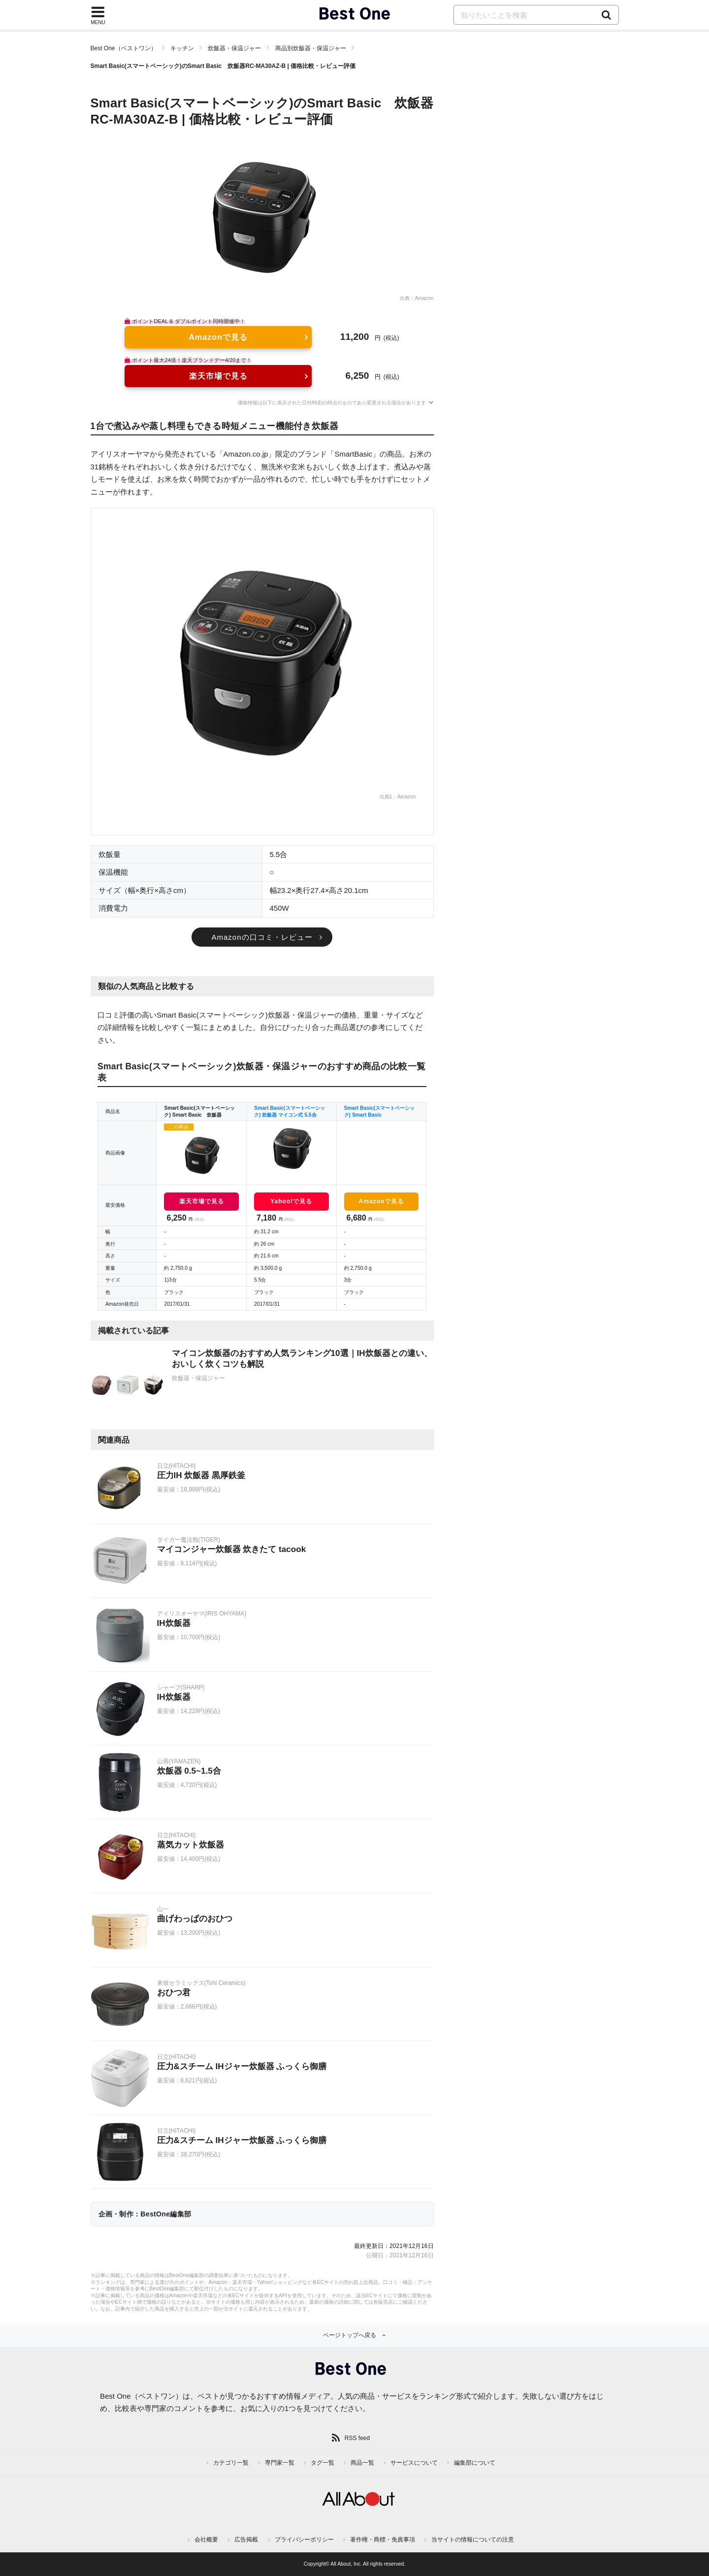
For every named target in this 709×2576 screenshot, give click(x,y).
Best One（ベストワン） (124, 48)
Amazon (424, 298)
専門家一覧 (279, 2462)
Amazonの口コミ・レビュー (261, 937)
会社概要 (206, 2539)
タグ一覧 (322, 2462)
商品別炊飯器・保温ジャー (310, 48)
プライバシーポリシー (304, 2539)
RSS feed (357, 2438)
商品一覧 (362, 2462)
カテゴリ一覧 (231, 2462)
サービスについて (414, 2462)
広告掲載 (246, 2539)
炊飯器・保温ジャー (234, 48)
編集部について (474, 2462)
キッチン (182, 48)
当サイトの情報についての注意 (472, 2539)
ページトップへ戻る (349, 2335)
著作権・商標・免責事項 (382, 2539)
